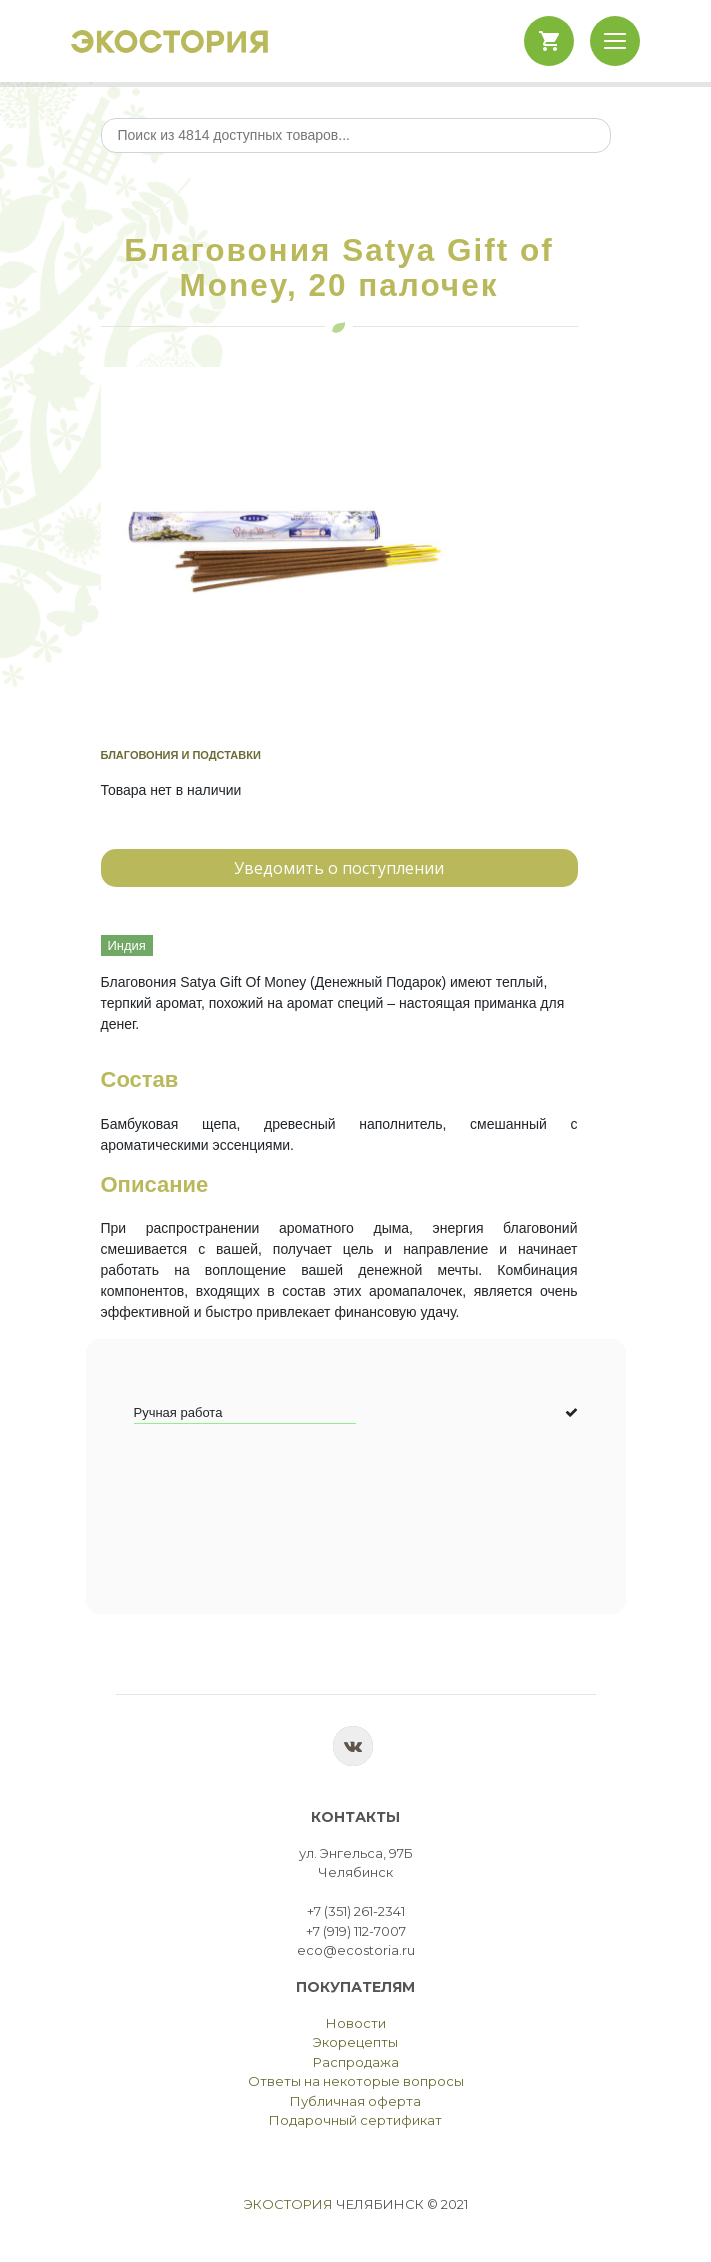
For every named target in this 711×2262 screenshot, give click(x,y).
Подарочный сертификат (355, 2120)
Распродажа (356, 2062)
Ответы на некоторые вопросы (356, 2081)
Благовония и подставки (181, 755)
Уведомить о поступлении (339, 868)
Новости (356, 2023)
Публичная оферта (355, 2101)
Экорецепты (355, 2042)
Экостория (288, 2204)
